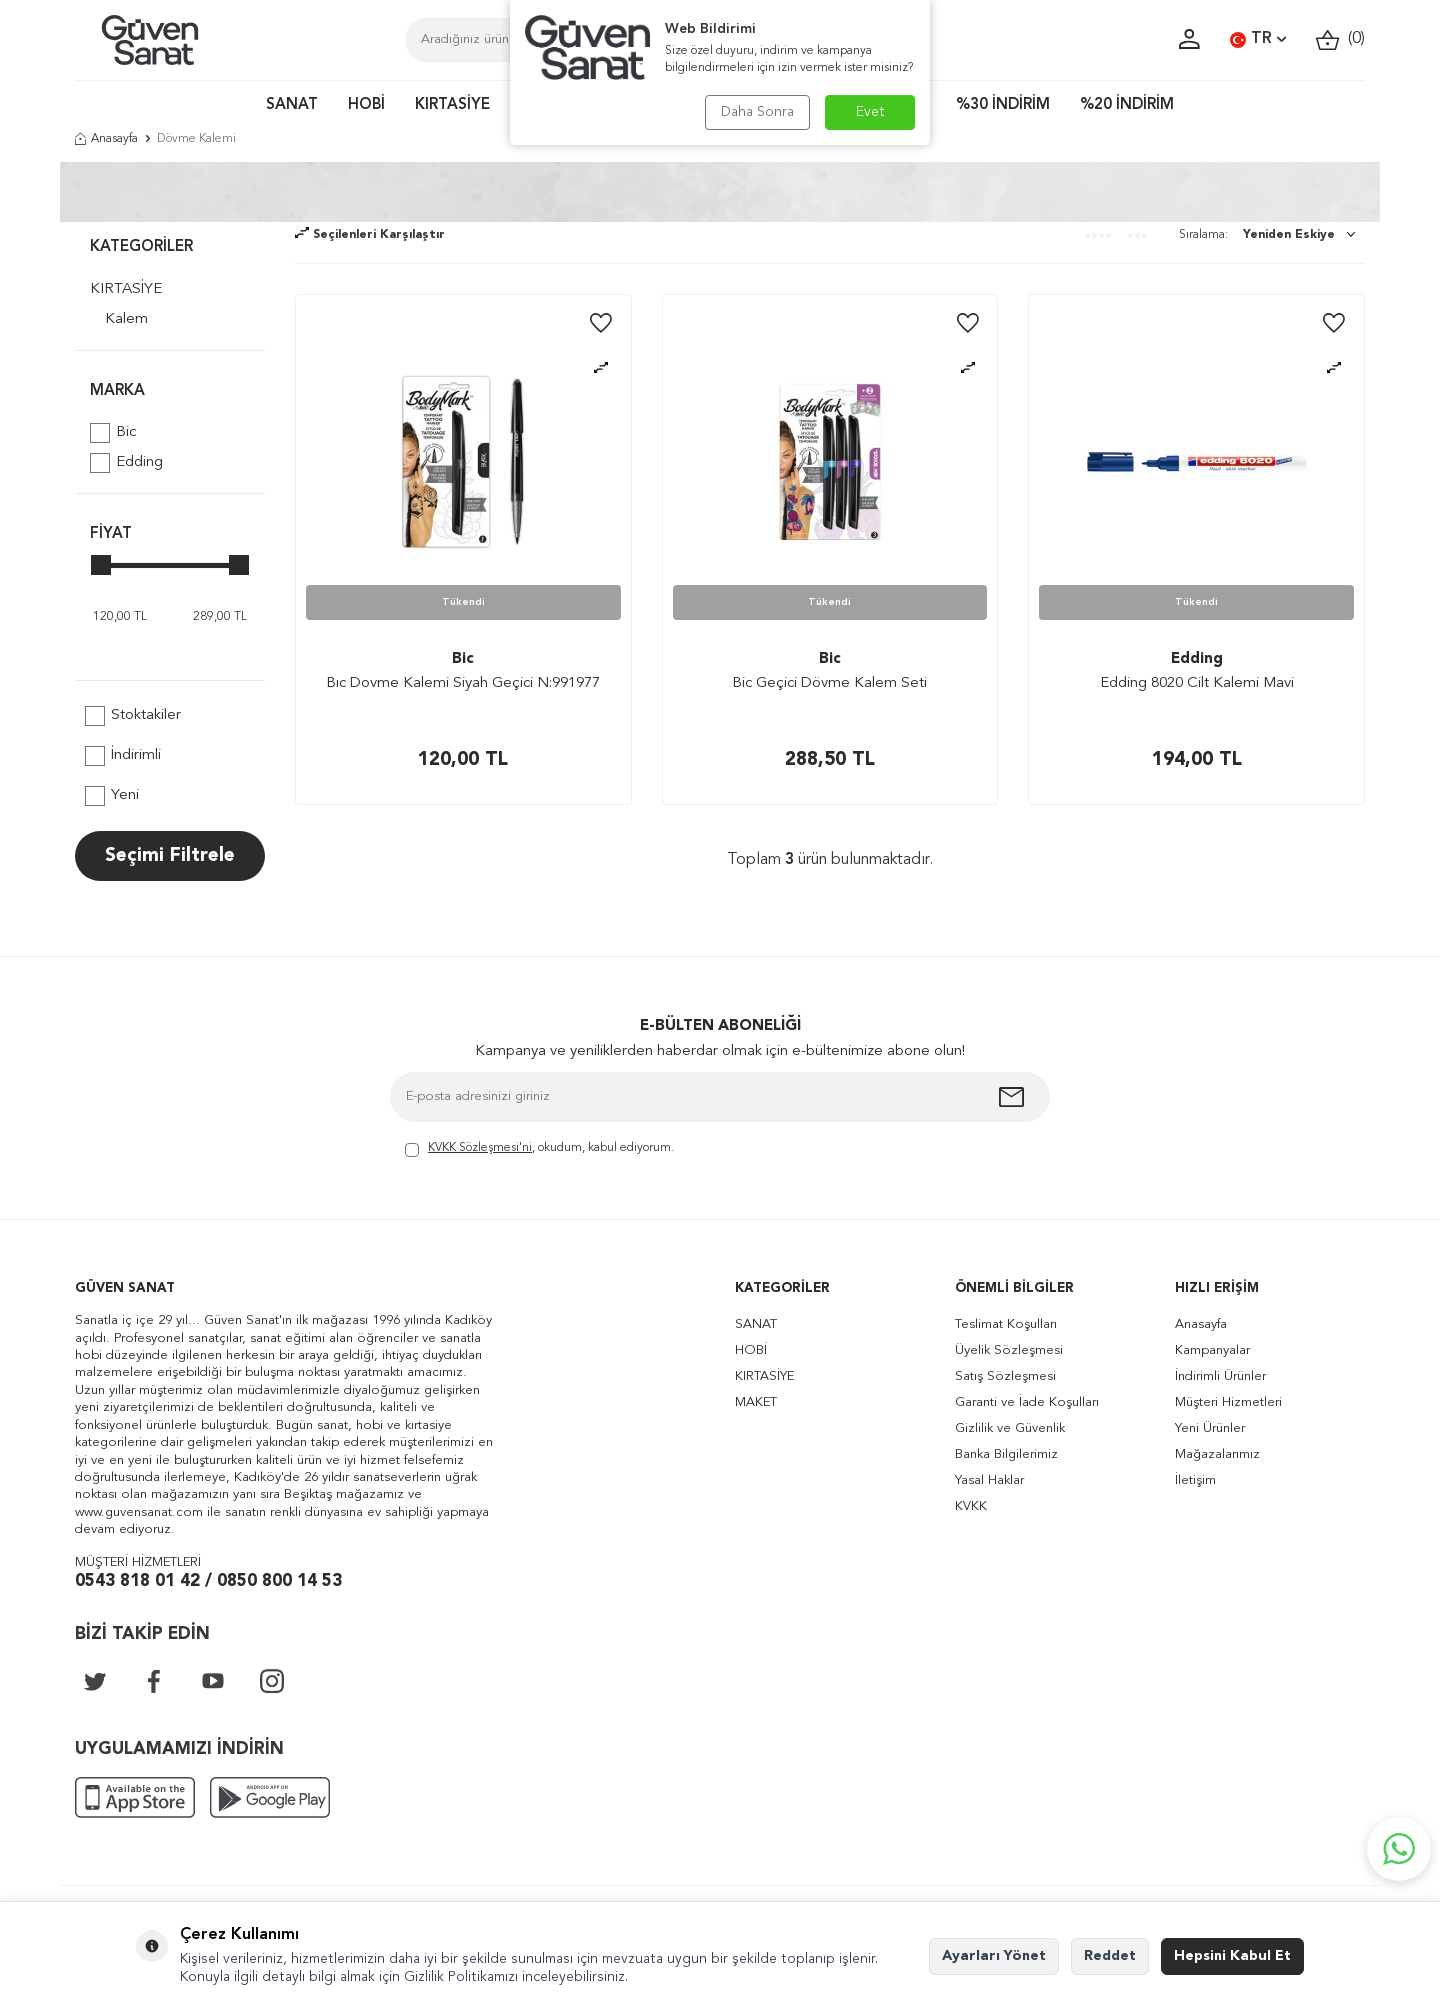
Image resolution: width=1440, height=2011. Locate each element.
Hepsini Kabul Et (1232, 1956)
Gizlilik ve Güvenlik (1010, 1428)
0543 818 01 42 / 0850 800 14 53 (208, 1581)
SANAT (292, 105)
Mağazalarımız (1217, 1454)
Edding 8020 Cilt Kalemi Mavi (1197, 683)
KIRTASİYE (452, 105)
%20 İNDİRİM (1127, 105)
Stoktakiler (133, 716)
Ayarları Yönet (994, 1956)
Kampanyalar (1212, 1350)
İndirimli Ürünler (1220, 1376)
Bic (113, 433)
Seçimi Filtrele (170, 856)
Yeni (112, 796)
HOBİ (366, 105)
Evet (870, 112)
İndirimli (123, 756)
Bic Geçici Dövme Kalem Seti (829, 683)
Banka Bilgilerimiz (1006, 1454)
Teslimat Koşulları (1006, 1324)
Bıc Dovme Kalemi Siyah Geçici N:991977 (463, 683)
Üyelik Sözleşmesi (1009, 1350)
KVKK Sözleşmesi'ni (480, 1148)
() (1340, 39)
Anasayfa (106, 139)
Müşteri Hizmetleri (1228, 1402)
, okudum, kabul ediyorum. (539, 1149)
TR (1258, 40)
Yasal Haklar (989, 1480)
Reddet (1110, 1956)
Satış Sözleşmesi (1005, 1376)
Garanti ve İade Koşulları (1027, 1402)
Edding (126, 463)
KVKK (971, 1506)
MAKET (756, 1402)
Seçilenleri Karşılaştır (370, 235)
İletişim (1195, 1480)
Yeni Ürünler (1210, 1428)
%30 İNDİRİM (1003, 105)
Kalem (126, 319)
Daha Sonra (757, 112)
